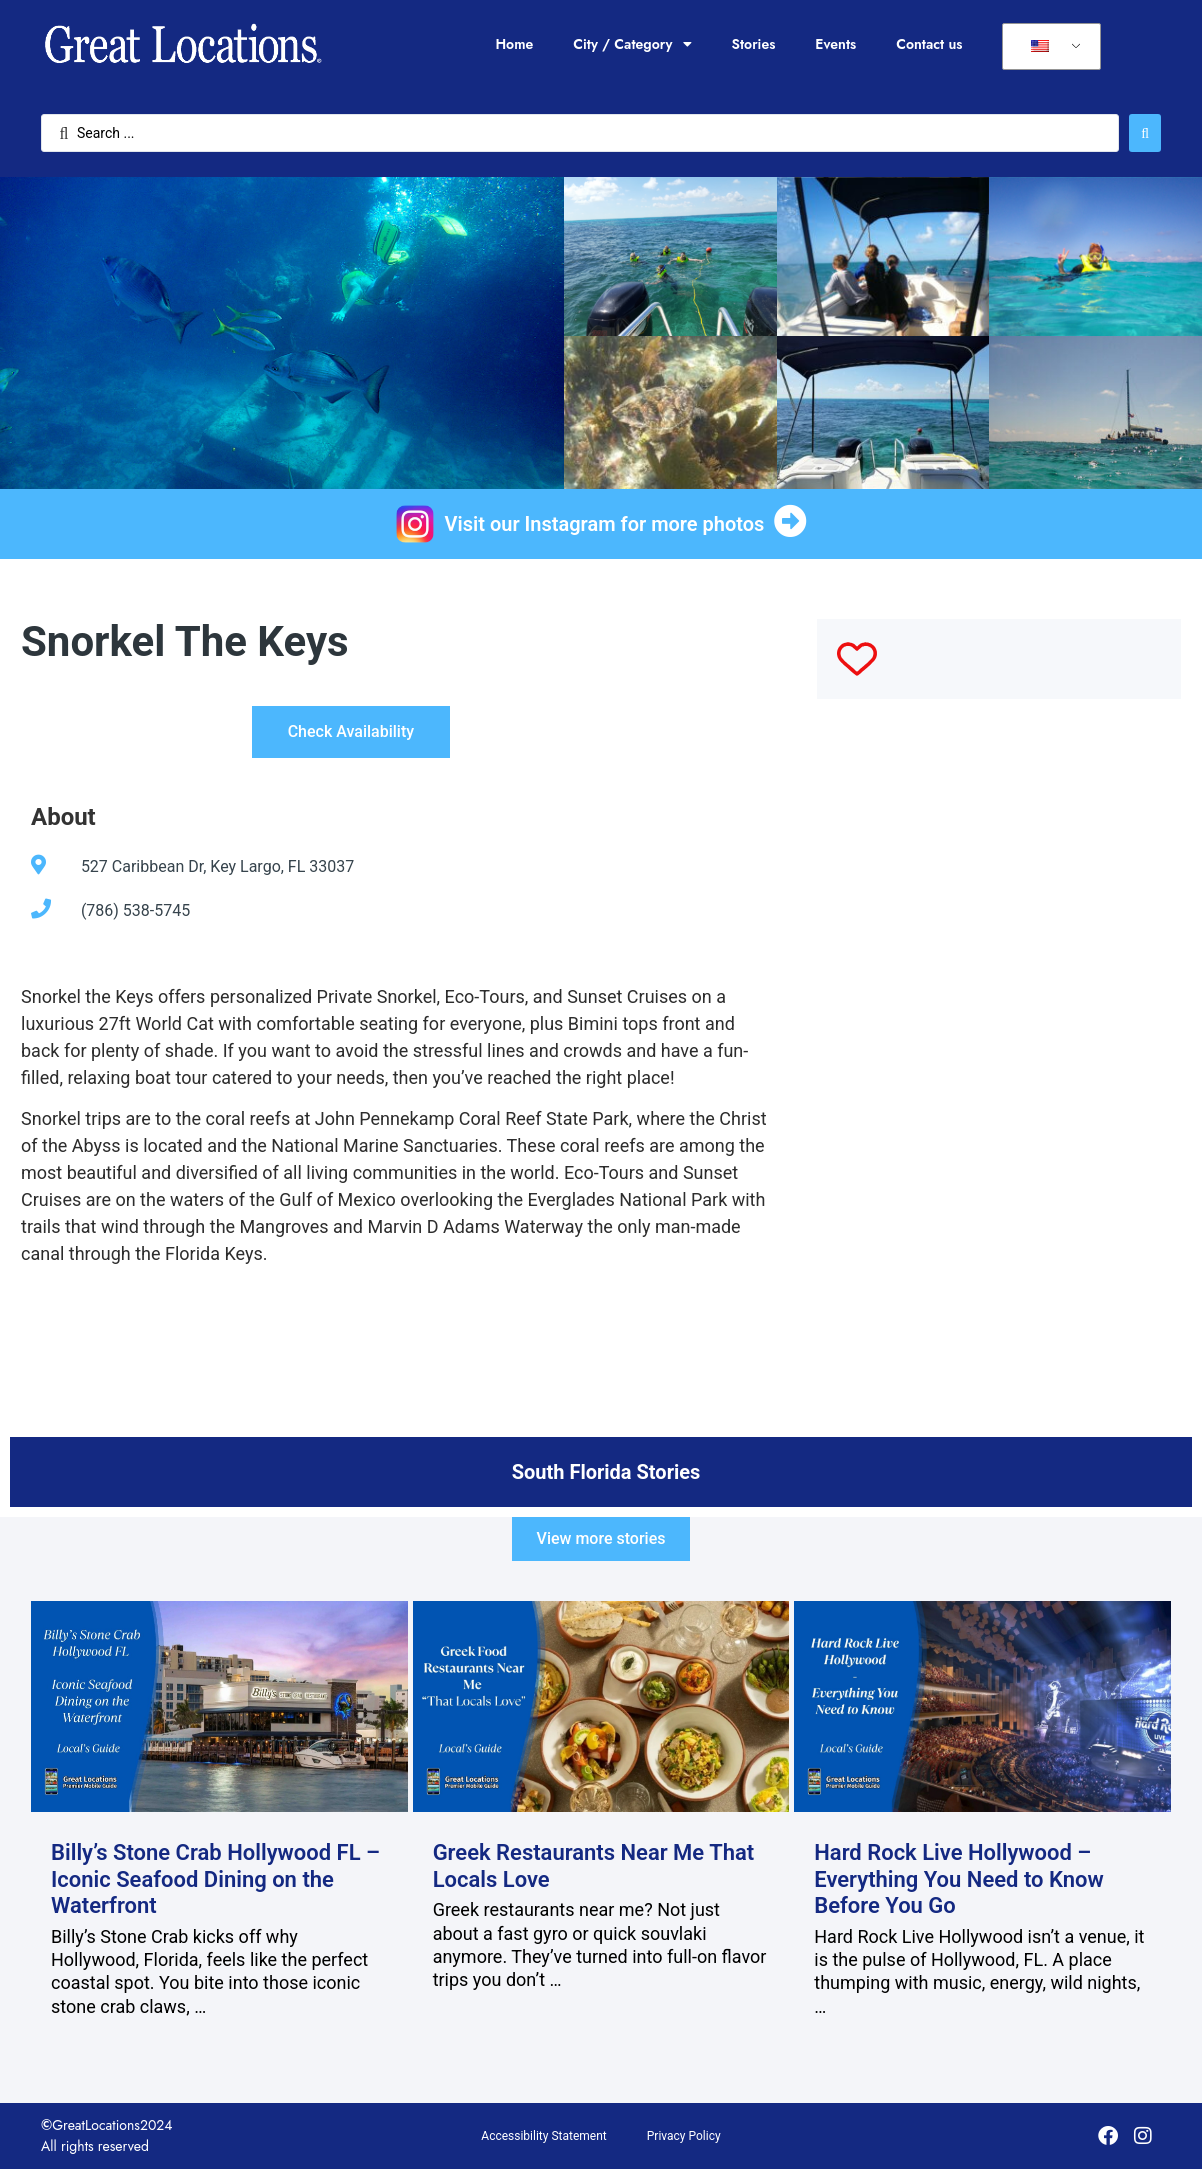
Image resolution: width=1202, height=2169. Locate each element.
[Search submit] (1145, 133)
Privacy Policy (684, 2136)
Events (835, 44)
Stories (754, 44)
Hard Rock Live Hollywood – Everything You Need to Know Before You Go (959, 1879)
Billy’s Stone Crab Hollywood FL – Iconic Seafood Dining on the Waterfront (215, 1879)
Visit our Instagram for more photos (605, 524)
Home (514, 44)
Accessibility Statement (543, 2136)
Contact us (929, 44)
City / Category (632, 44)
